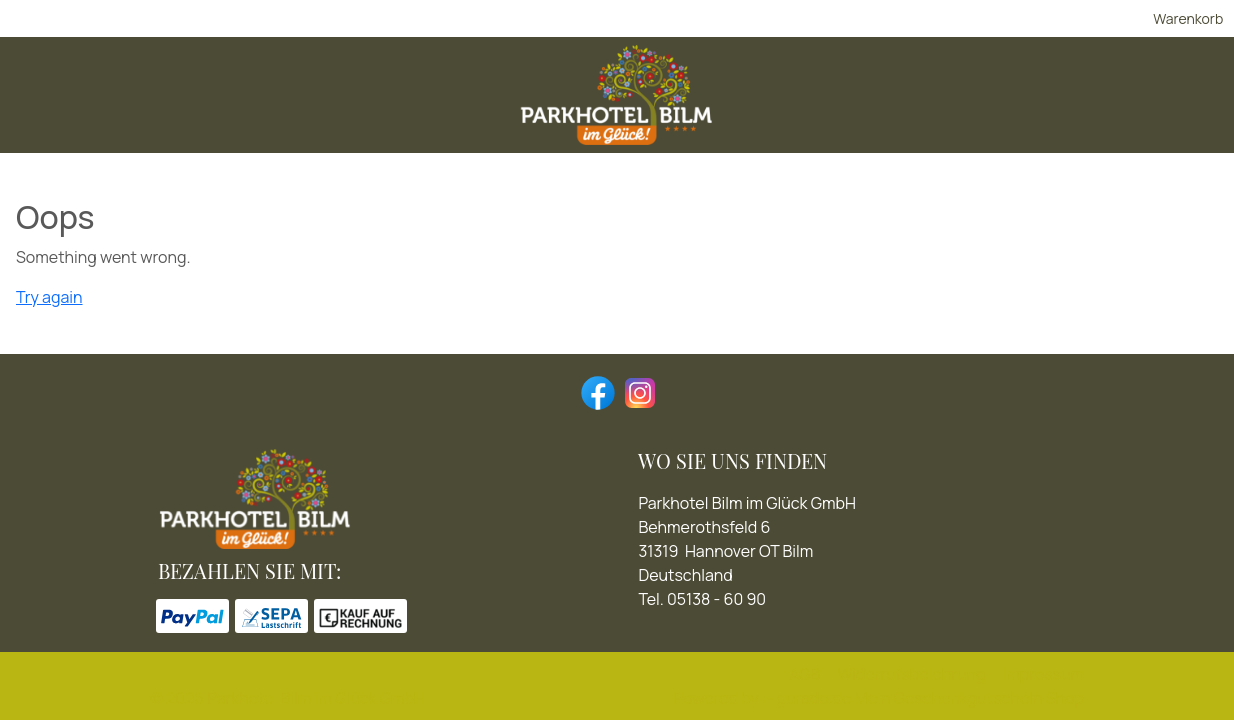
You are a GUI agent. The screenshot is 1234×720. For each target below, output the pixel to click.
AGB (804, 674)
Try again (49, 301)
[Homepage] (1041, 103)
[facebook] (596, 391)
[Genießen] (590, 103)
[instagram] (638, 391)
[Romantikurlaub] (461, 103)
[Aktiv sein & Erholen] (736, 103)
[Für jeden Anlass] (908, 103)
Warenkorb (1048, 22)
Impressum (1043, 674)
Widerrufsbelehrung (911, 674)
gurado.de (814, 698)
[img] (243, 103)
